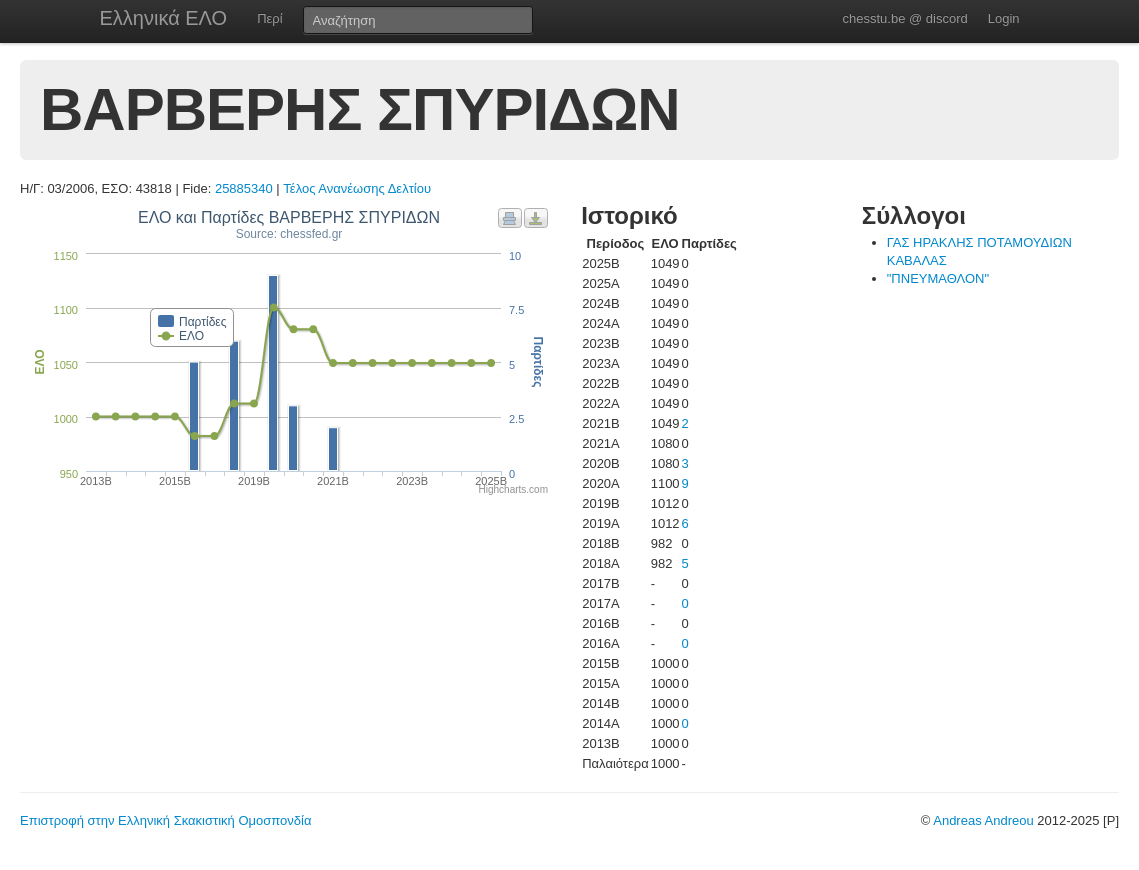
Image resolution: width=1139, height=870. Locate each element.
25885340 (244, 188)
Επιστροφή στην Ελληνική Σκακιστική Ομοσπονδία (165, 820)
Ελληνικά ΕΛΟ (164, 18)
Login (1004, 18)
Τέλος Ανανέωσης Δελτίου (357, 188)
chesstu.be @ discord (904, 18)
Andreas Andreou (983, 820)
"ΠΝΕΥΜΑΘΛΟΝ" (938, 278)
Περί (269, 18)
